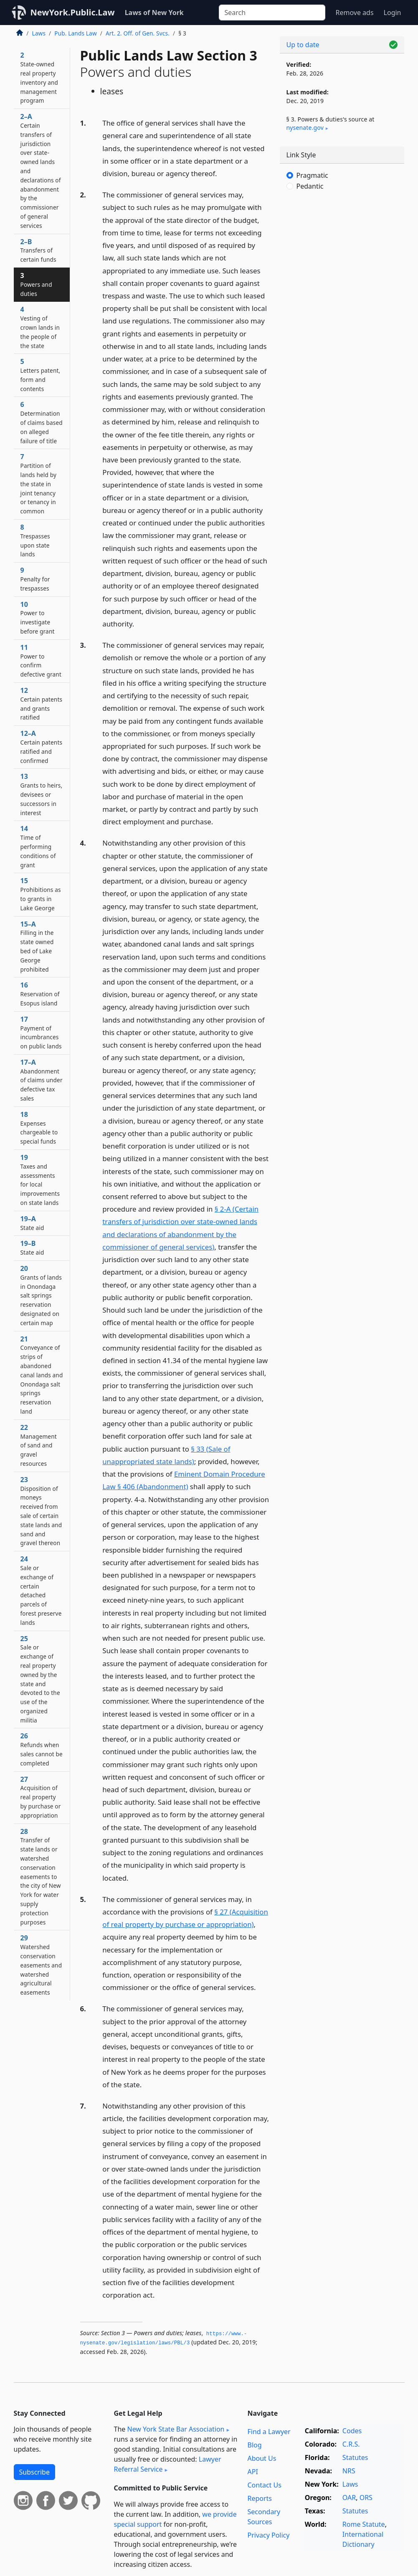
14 (38, 846)
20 (41, 1295)
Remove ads (354, 12)
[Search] (272, 12)
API (252, 2471)
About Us (261, 2458)
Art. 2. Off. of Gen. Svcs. (138, 33)
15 (40, 894)
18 (39, 1127)
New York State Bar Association (175, 2429)
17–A (41, 1080)
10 (37, 617)
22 (38, 1445)
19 (40, 1180)
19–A (32, 1223)
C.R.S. (351, 2444)
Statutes (355, 2457)
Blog (254, 2445)
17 (41, 1032)
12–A (41, 746)
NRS (348, 2470)
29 (41, 1964)
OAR (349, 2497)
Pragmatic (312, 175)
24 (41, 1590)
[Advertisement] (342, 263)
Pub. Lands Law (75, 33)
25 (40, 1679)
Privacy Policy (268, 2535)
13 (41, 794)
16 (40, 993)
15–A (37, 946)
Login (392, 12)
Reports (259, 2498)
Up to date (302, 44)
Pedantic (310, 186)
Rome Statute (363, 2524)
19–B (32, 1247)
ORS (366, 2497)
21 (41, 1374)
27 (40, 1797)
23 (41, 1511)
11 (40, 660)
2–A (40, 171)
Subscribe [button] (34, 2472)
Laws (39, 33)
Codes (352, 2430)
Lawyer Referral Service (167, 2464)
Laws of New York (154, 12)
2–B (38, 250)
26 (41, 1749)
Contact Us (264, 2485)
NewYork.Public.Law (72, 12)
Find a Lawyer (268, 2431)
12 (41, 703)
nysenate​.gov (305, 127)
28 (40, 1876)
